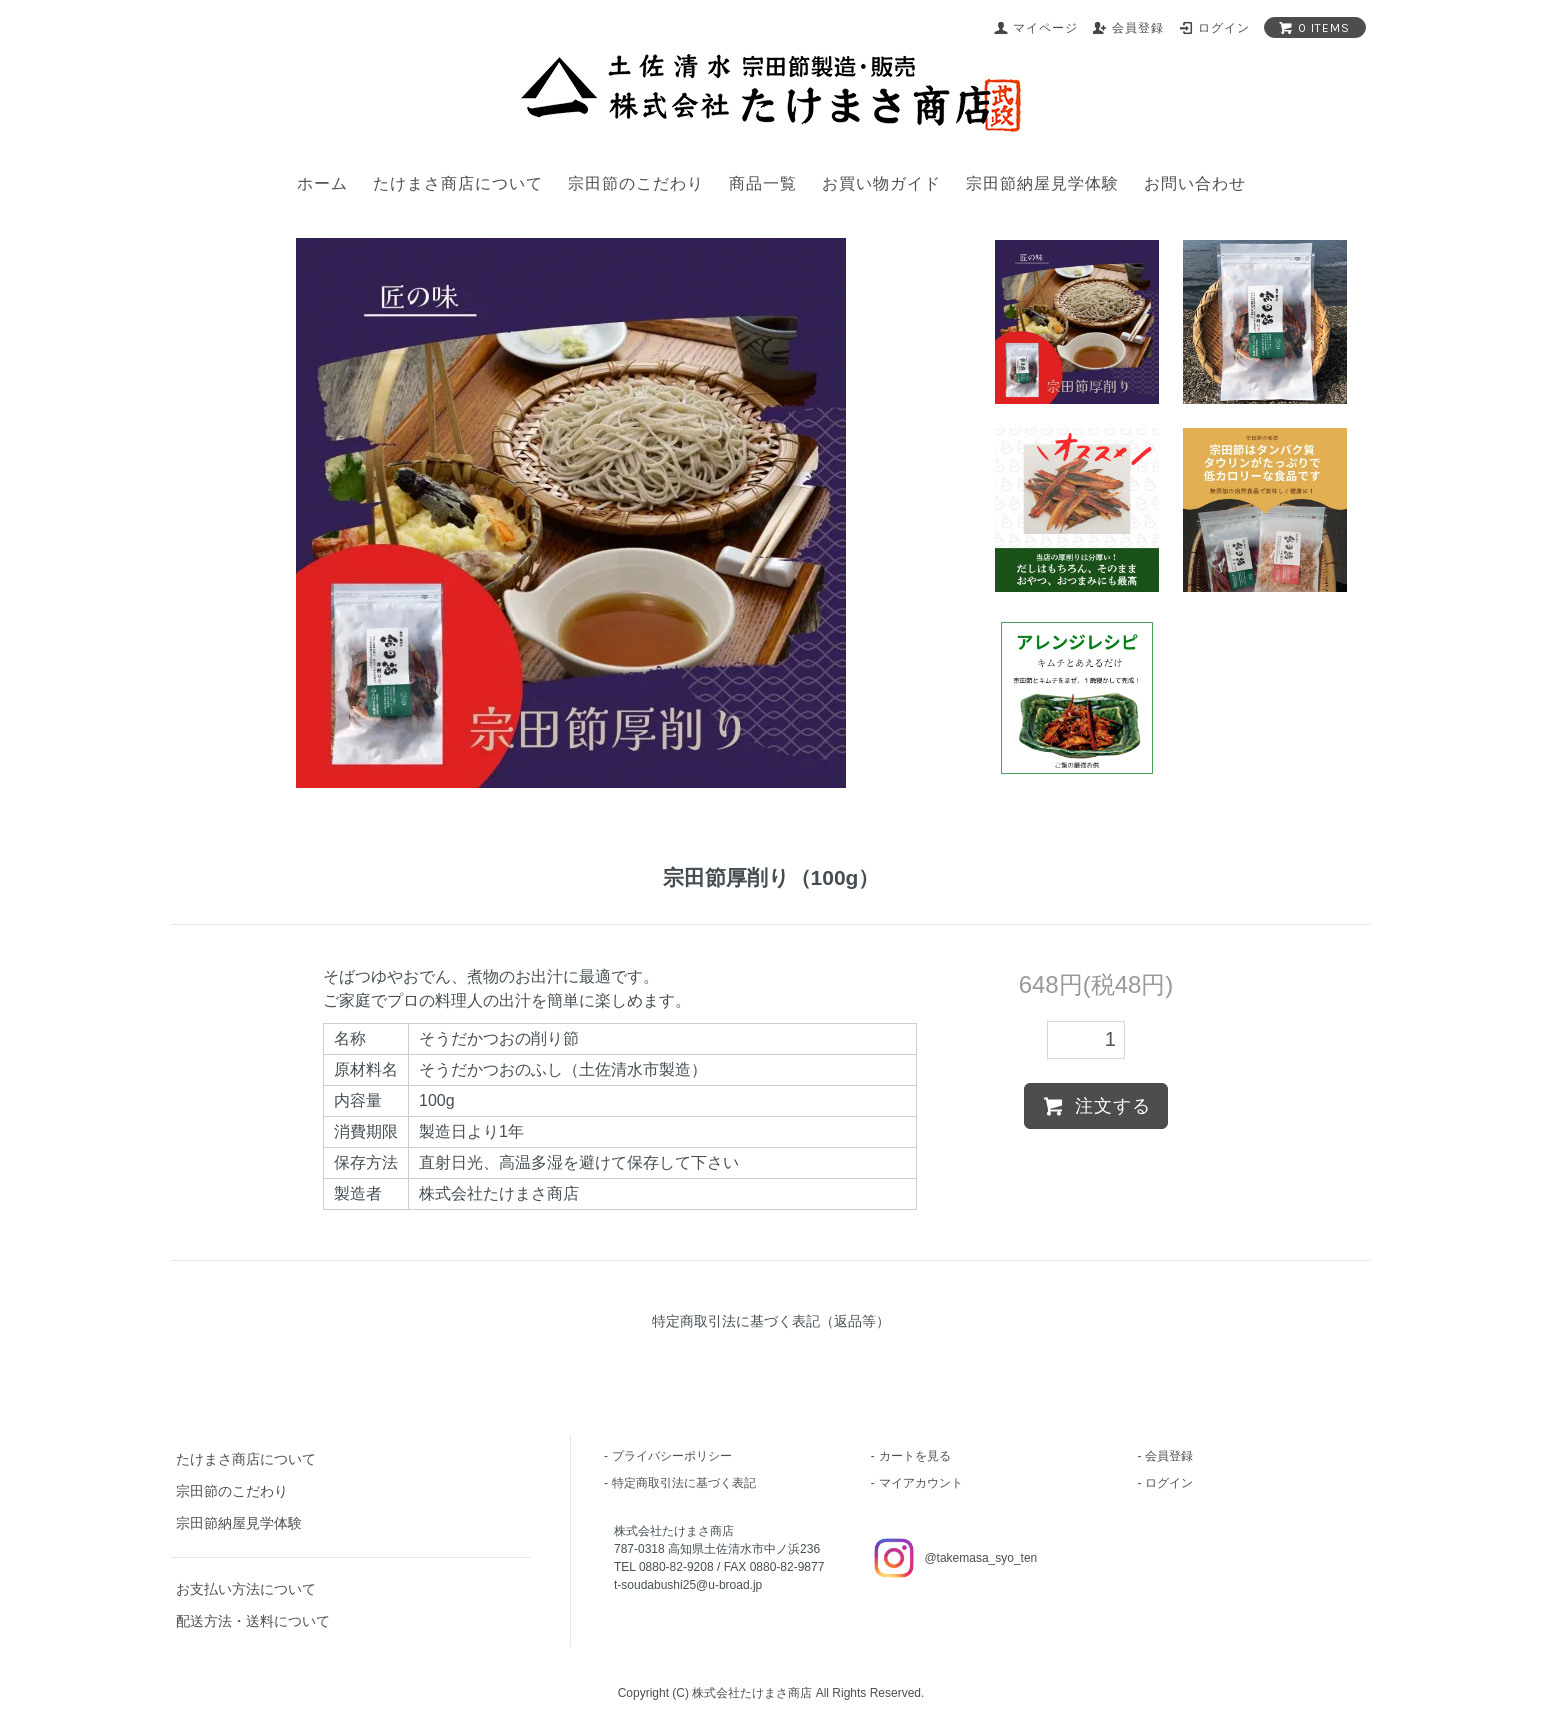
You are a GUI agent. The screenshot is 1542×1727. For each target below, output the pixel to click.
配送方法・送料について (253, 1621)
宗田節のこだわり (636, 183)
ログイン (1169, 1483)
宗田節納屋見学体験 (1042, 183)
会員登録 (1169, 1456)
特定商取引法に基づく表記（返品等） (771, 1321)
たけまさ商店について (458, 183)
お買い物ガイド (881, 183)
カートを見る (915, 1456)
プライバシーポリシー (672, 1456)
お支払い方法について (246, 1589)
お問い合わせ (1195, 183)
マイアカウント (921, 1483)
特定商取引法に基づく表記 (684, 1483)
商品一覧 (763, 183)
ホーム (322, 183)
